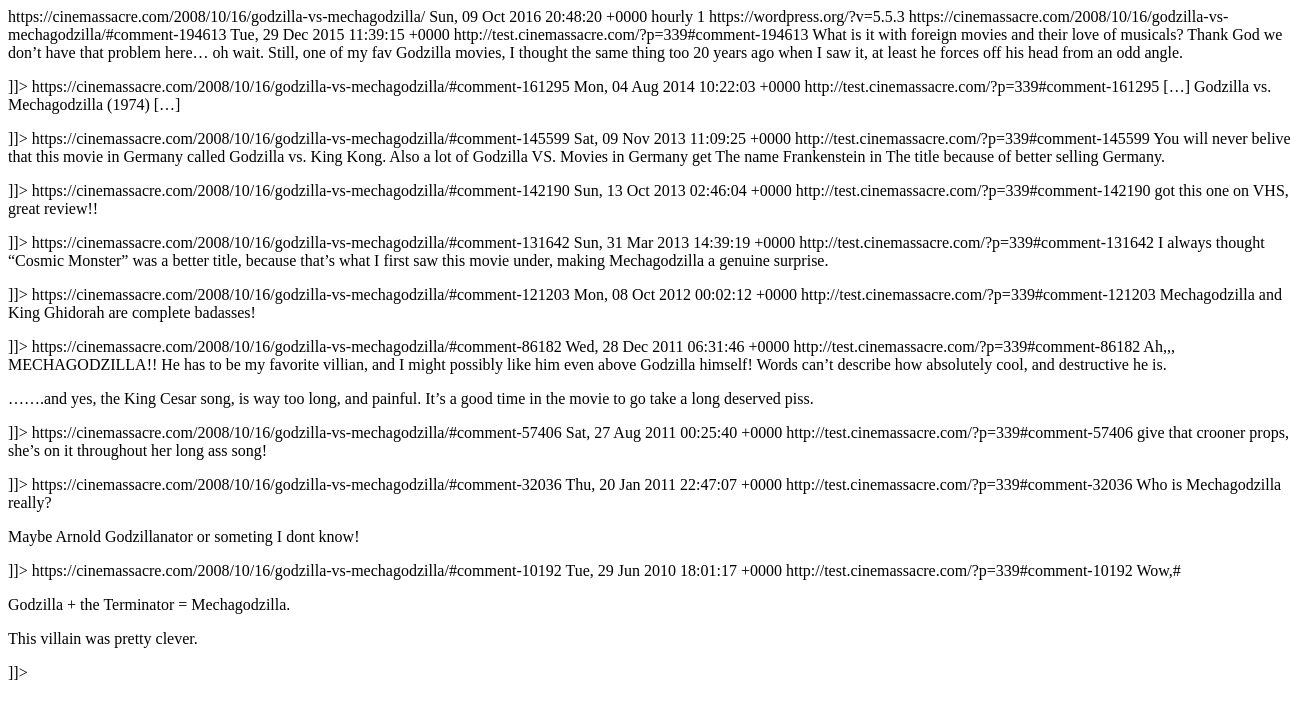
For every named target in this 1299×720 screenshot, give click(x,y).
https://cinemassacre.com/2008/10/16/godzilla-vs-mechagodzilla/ (649, 344)
